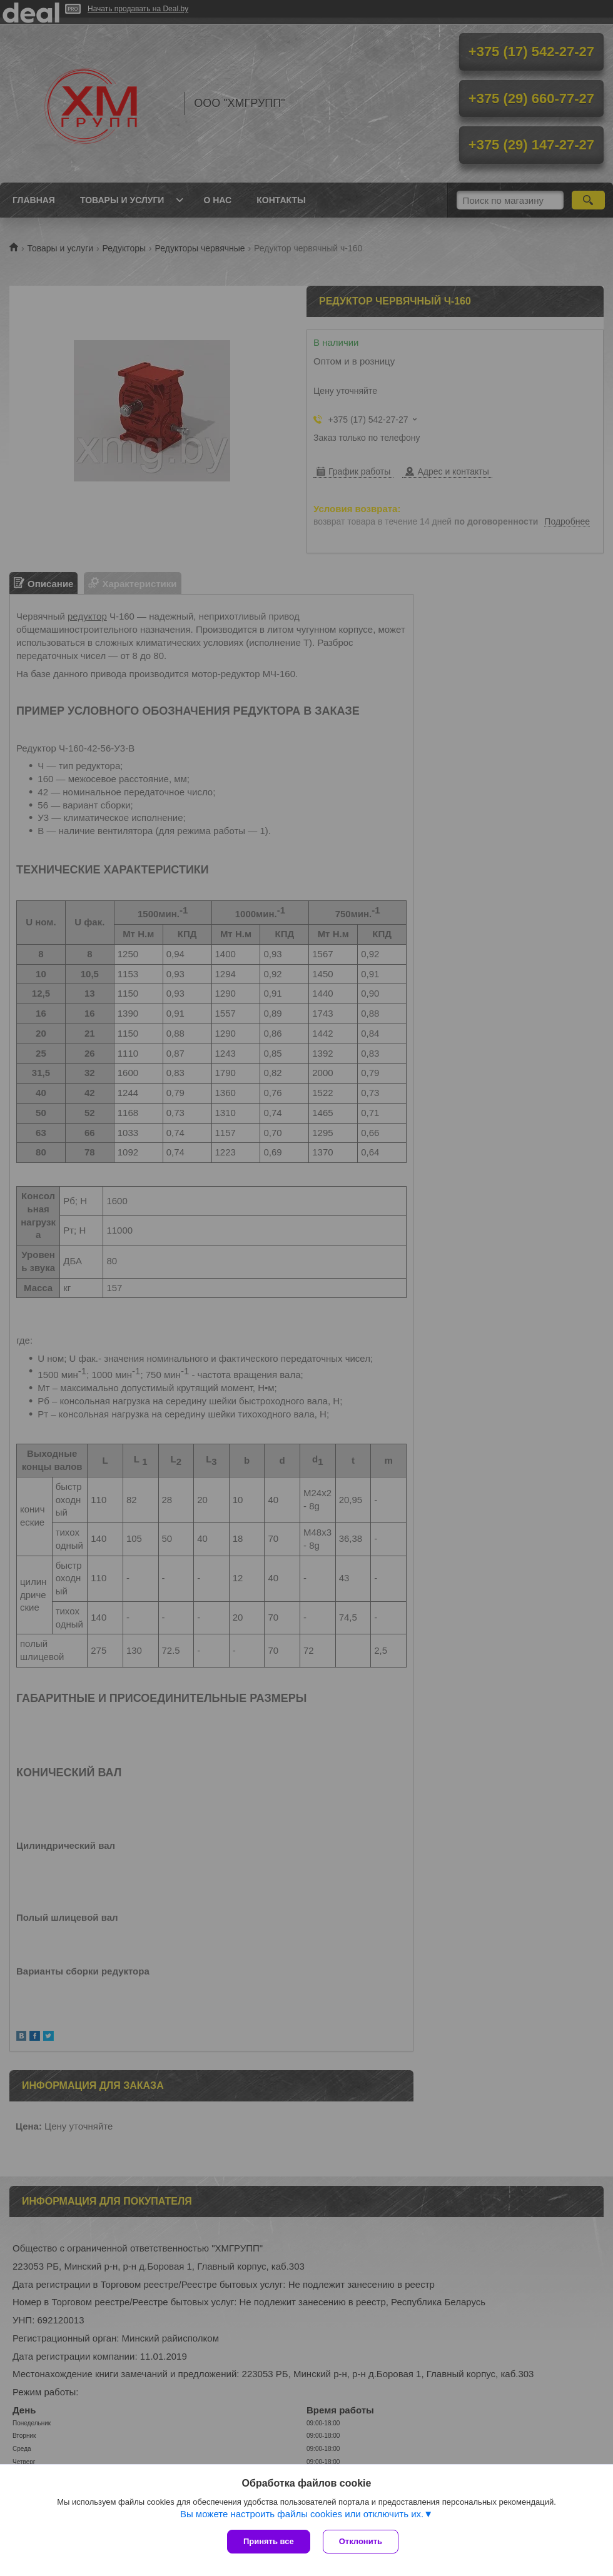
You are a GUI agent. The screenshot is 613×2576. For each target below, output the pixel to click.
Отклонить (360, 2541)
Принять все (268, 2541)
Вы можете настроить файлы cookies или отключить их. (301, 2513)
